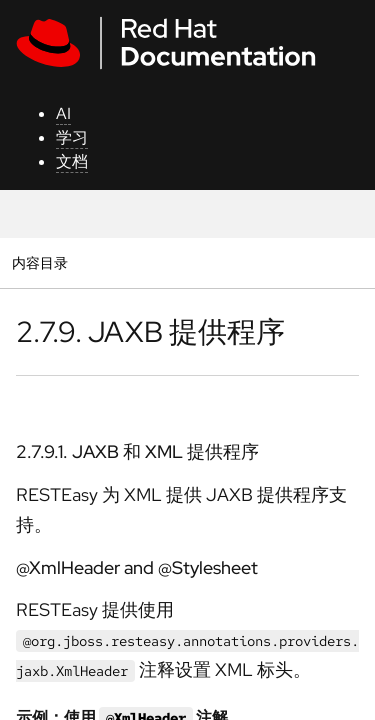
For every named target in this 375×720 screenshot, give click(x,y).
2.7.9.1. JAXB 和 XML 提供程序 (137, 451)
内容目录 (39, 262)
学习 (72, 137)
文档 (72, 161)
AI (63, 113)
